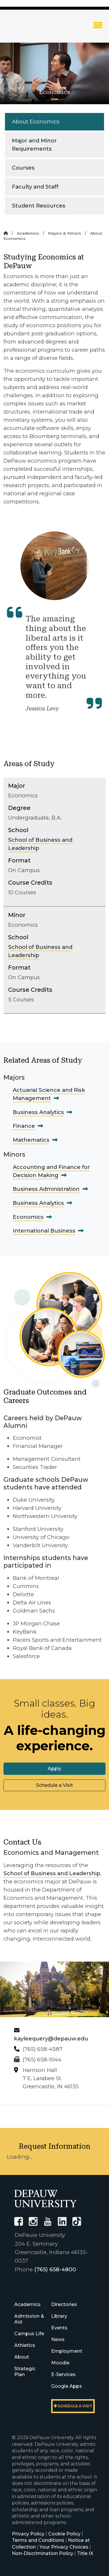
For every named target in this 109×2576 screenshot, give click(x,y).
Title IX (85, 2553)
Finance (24, 1126)
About (21, 2357)
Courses (23, 167)
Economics (28, 1217)
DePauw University (35, 30)
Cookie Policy (64, 2534)
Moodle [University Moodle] (60, 2363)
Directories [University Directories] (64, 2304)
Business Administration (46, 1189)
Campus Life (29, 2333)
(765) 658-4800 (55, 2269)
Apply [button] (54, 1768)
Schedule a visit (73, 2406)
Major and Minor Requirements (34, 144)
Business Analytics (38, 1112)
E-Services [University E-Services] (63, 2374)
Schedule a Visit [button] (54, 1785)
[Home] (5, 233)
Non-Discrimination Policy (42, 2553)
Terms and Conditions (38, 2540)
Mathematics (31, 1140)
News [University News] (58, 2339)
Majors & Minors (64, 233)
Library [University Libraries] (59, 2316)
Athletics (24, 2345)
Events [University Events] (59, 2328)
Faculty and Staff (35, 186)
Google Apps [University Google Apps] (66, 2386)
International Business (44, 1230)
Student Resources (38, 205)
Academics (28, 233)
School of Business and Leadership (51, 1873)
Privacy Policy (28, 2534)
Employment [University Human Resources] (66, 2351)
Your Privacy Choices (64, 2547)
